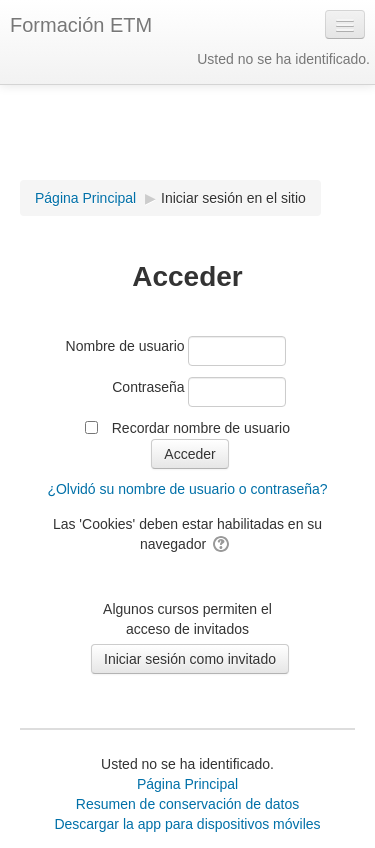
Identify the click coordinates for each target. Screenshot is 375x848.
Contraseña (148, 387)
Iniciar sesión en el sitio (233, 198)
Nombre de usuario (125, 346)
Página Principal (187, 784)
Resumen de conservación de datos (187, 804)
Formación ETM (81, 25)
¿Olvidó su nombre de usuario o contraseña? (187, 489)
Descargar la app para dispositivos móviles (187, 824)
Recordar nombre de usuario (201, 428)
